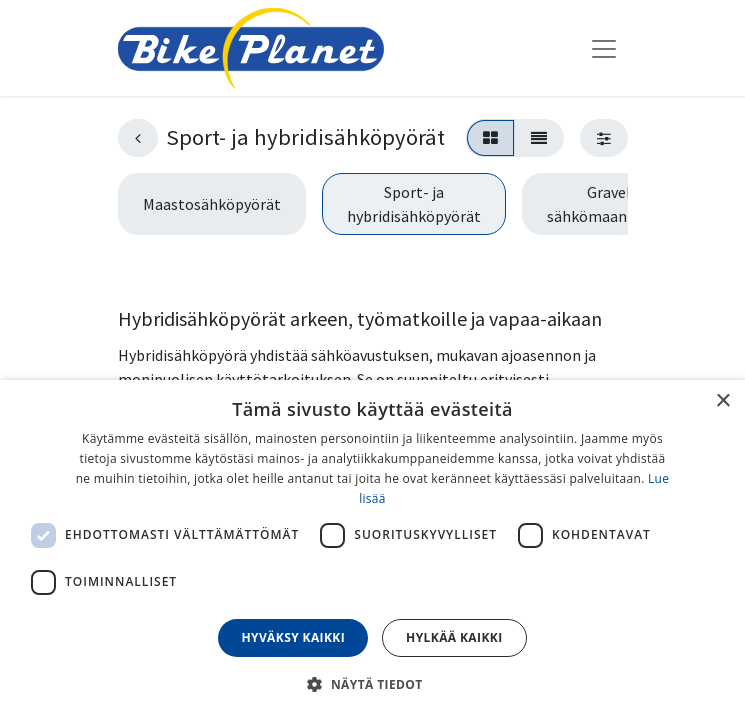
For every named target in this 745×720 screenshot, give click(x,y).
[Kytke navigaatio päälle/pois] (604, 48)
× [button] (722, 401)
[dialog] (372, 550)
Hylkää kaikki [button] (454, 637)
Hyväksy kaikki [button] (293, 637)
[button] (372, 684)
